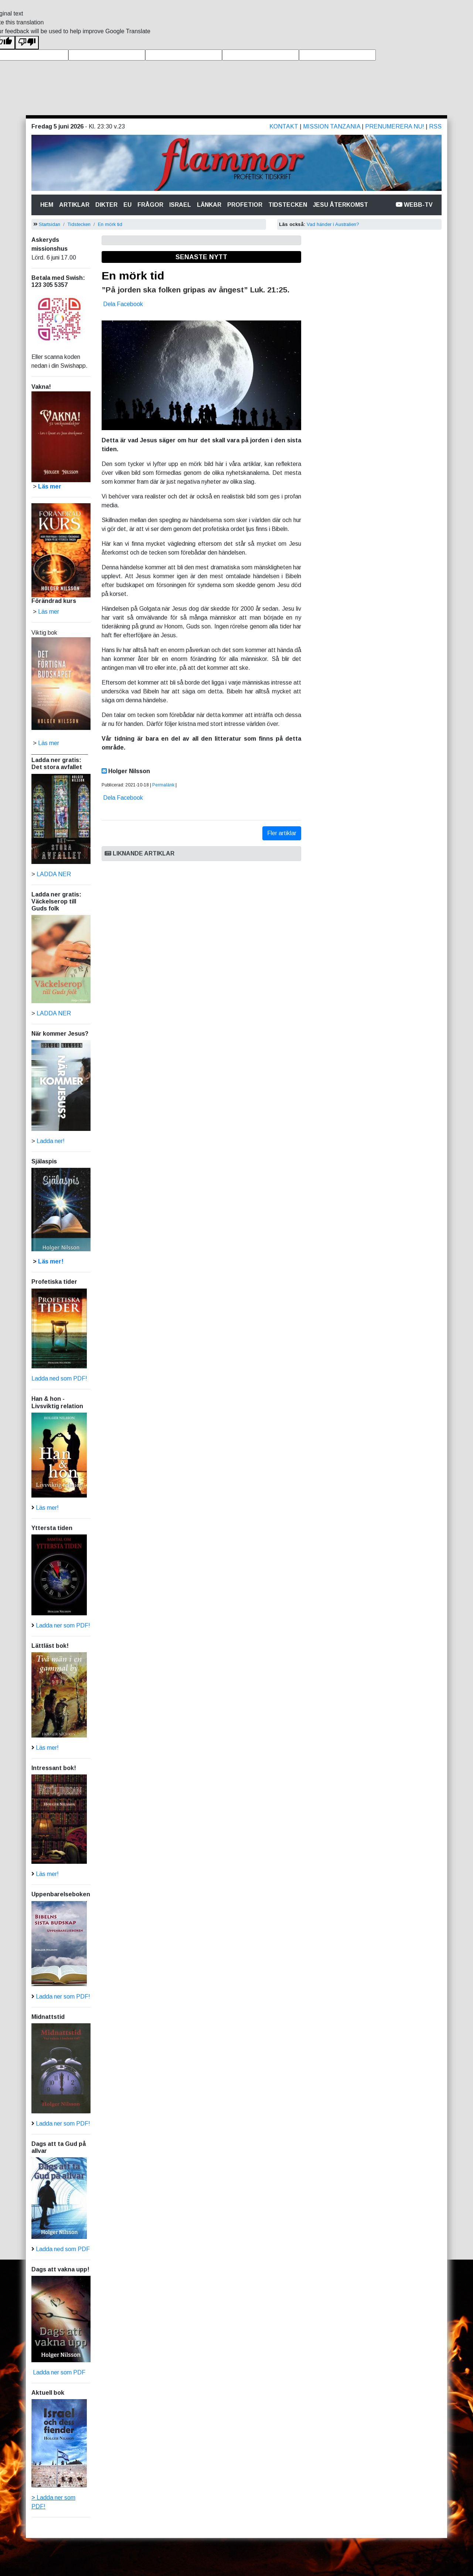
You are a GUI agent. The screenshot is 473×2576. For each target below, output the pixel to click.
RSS (435, 126)
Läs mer (48, 743)
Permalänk (163, 785)
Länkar (209, 205)
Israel (180, 205)
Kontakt (283, 126)
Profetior (244, 205)
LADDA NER (54, 874)
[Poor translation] (27, 42)
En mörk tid (110, 224)
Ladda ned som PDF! (59, 1378)
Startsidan (49, 224)
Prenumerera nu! (394, 126)
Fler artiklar (281, 833)
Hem (48, 204)
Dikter (106, 205)
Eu (127, 205)
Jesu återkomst (340, 205)
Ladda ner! (51, 1141)
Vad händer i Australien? (333, 224)
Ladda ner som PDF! (63, 1625)
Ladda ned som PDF (63, 2249)
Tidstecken (287, 205)
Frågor (150, 205)
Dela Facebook (123, 304)
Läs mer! (51, 1261)
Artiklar (74, 205)
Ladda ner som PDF (58, 2372)
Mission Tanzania (331, 126)
